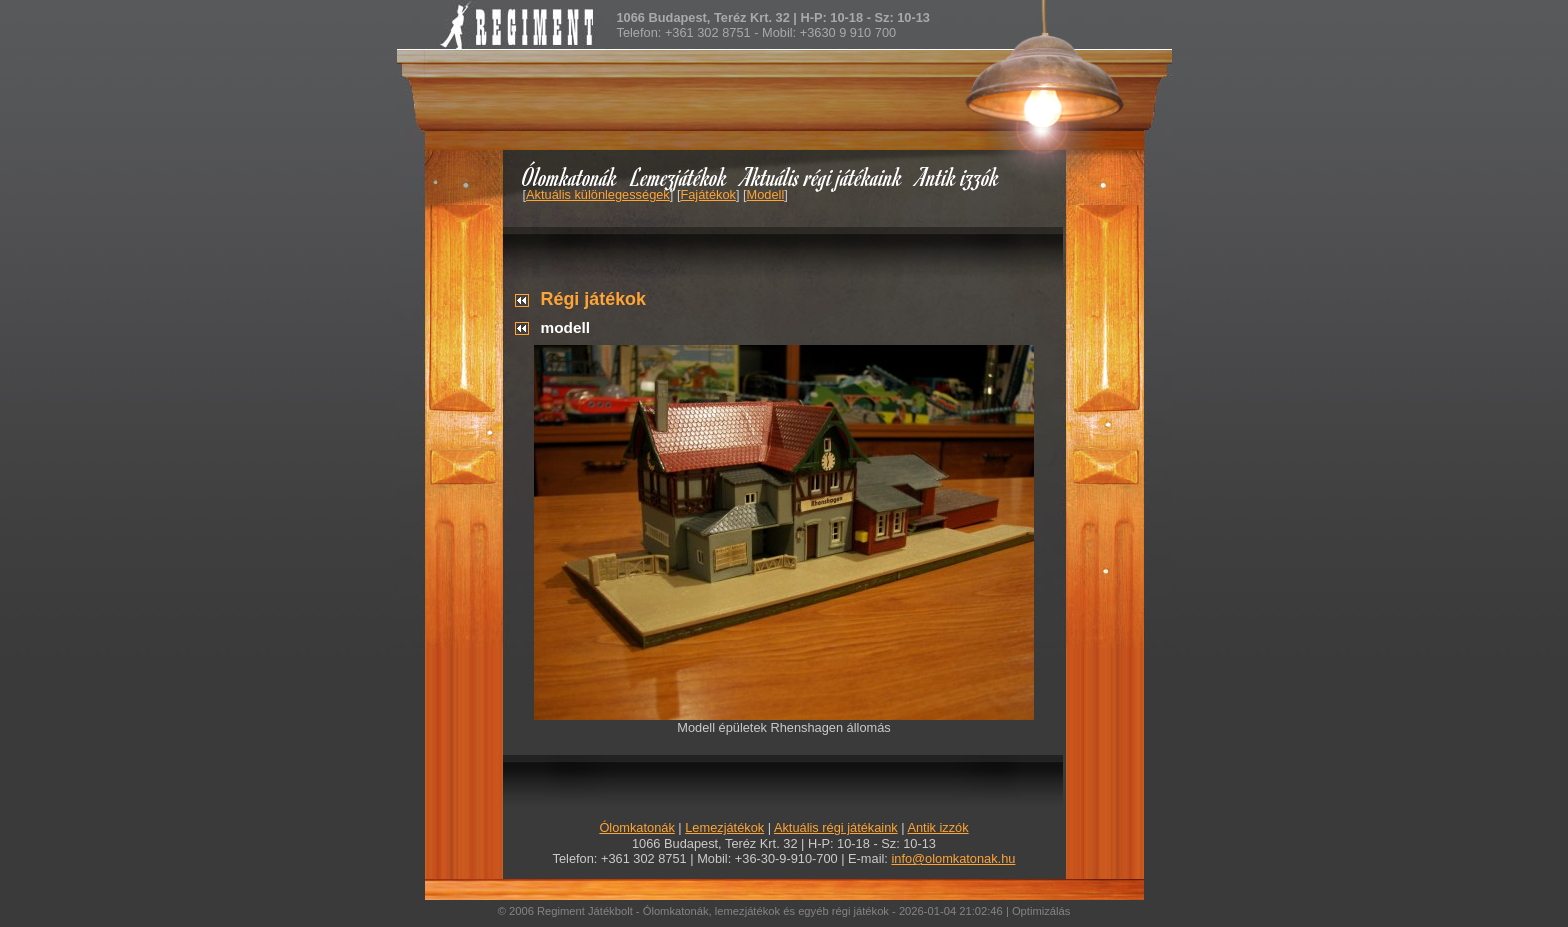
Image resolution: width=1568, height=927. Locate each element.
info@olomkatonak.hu (953, 858)
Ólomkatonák (569, 176)
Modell (766, 194)
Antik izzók (958, 176)
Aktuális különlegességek (598, 194)
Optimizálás (1041, 911)
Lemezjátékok (679, 176)
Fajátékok (707, 194)
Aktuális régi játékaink (822, 176)
